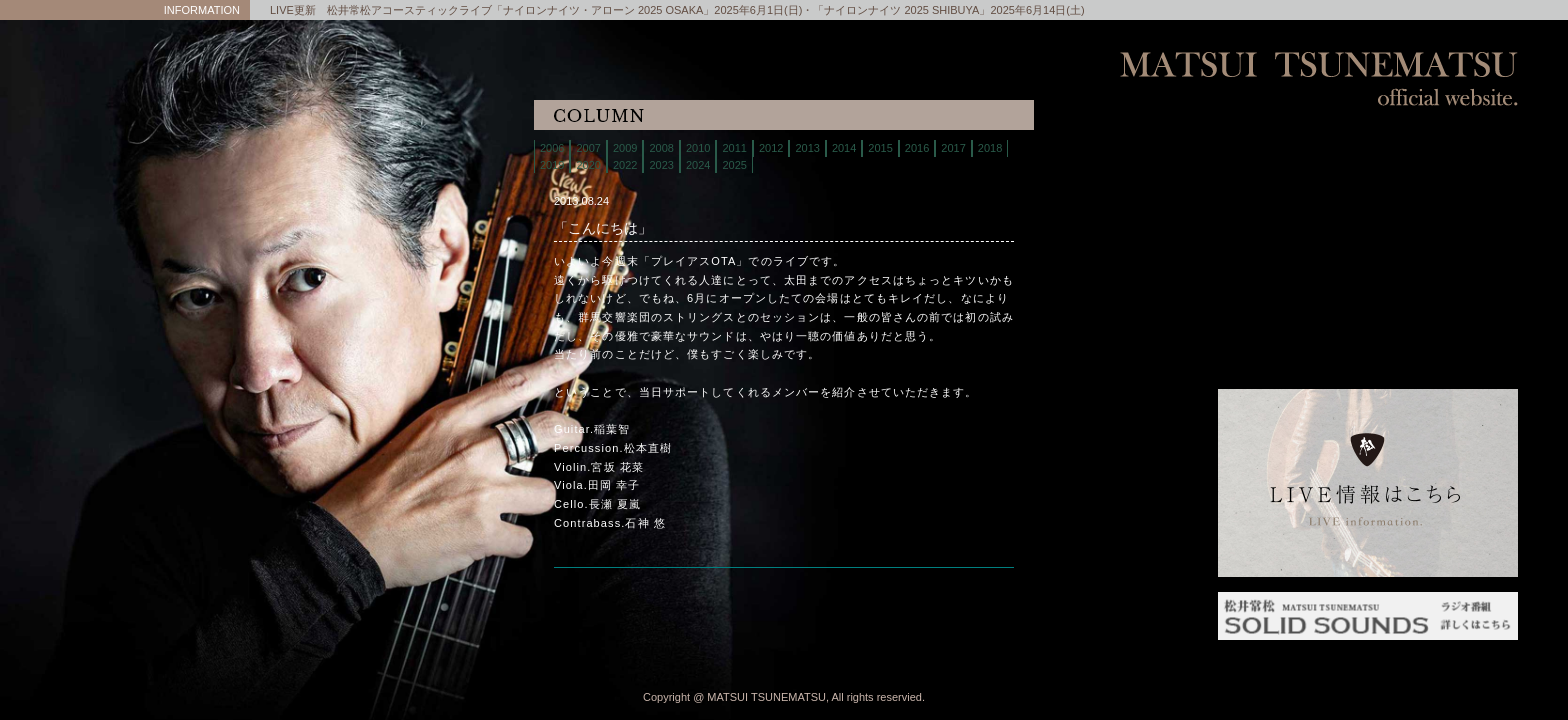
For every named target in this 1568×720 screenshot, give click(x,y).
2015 (880, 148)
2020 (588, 165)
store (1368, 224)
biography (1368, 199)
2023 (661, 165)
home (1368, 149)
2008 (661, 148)
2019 (552, 165)
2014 (844, 148)
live (1368, 174)
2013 (807, 148)
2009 (625, 148)
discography (1368, 249)
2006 (552, 148)
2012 (771, 148)
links (1368, 349)
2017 (953, 148)
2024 (698, 165)
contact (1368, 274)
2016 (917, 148)
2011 (734, 148)
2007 (588, 148)
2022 (625, 165)
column (1368, 299)
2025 (734, 165)
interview (1368, 324)
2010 (698, 148)
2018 (990, 148)
